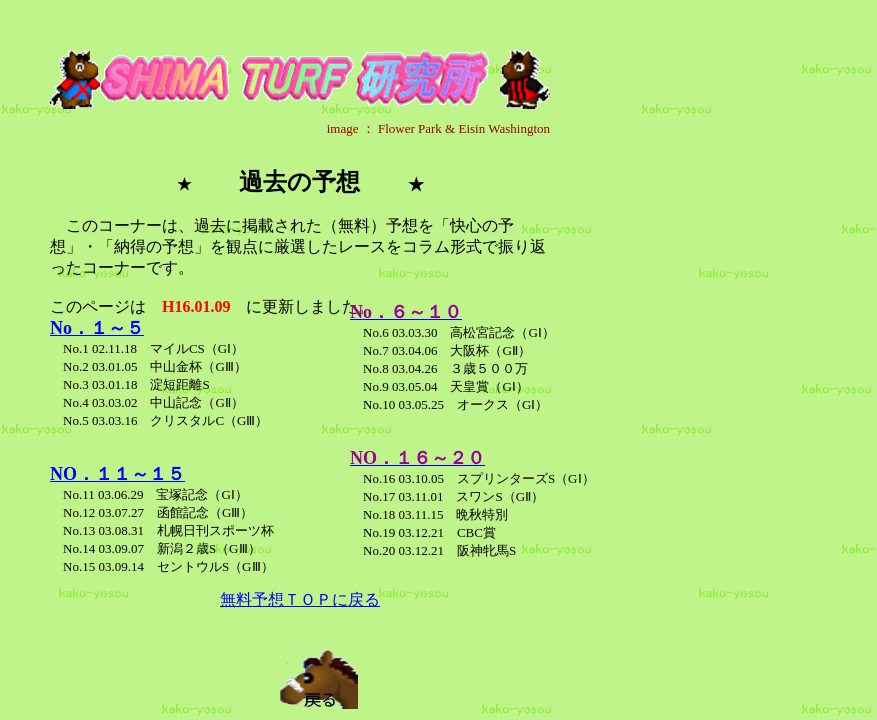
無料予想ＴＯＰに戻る (300, 599)
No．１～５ (97, 328)
